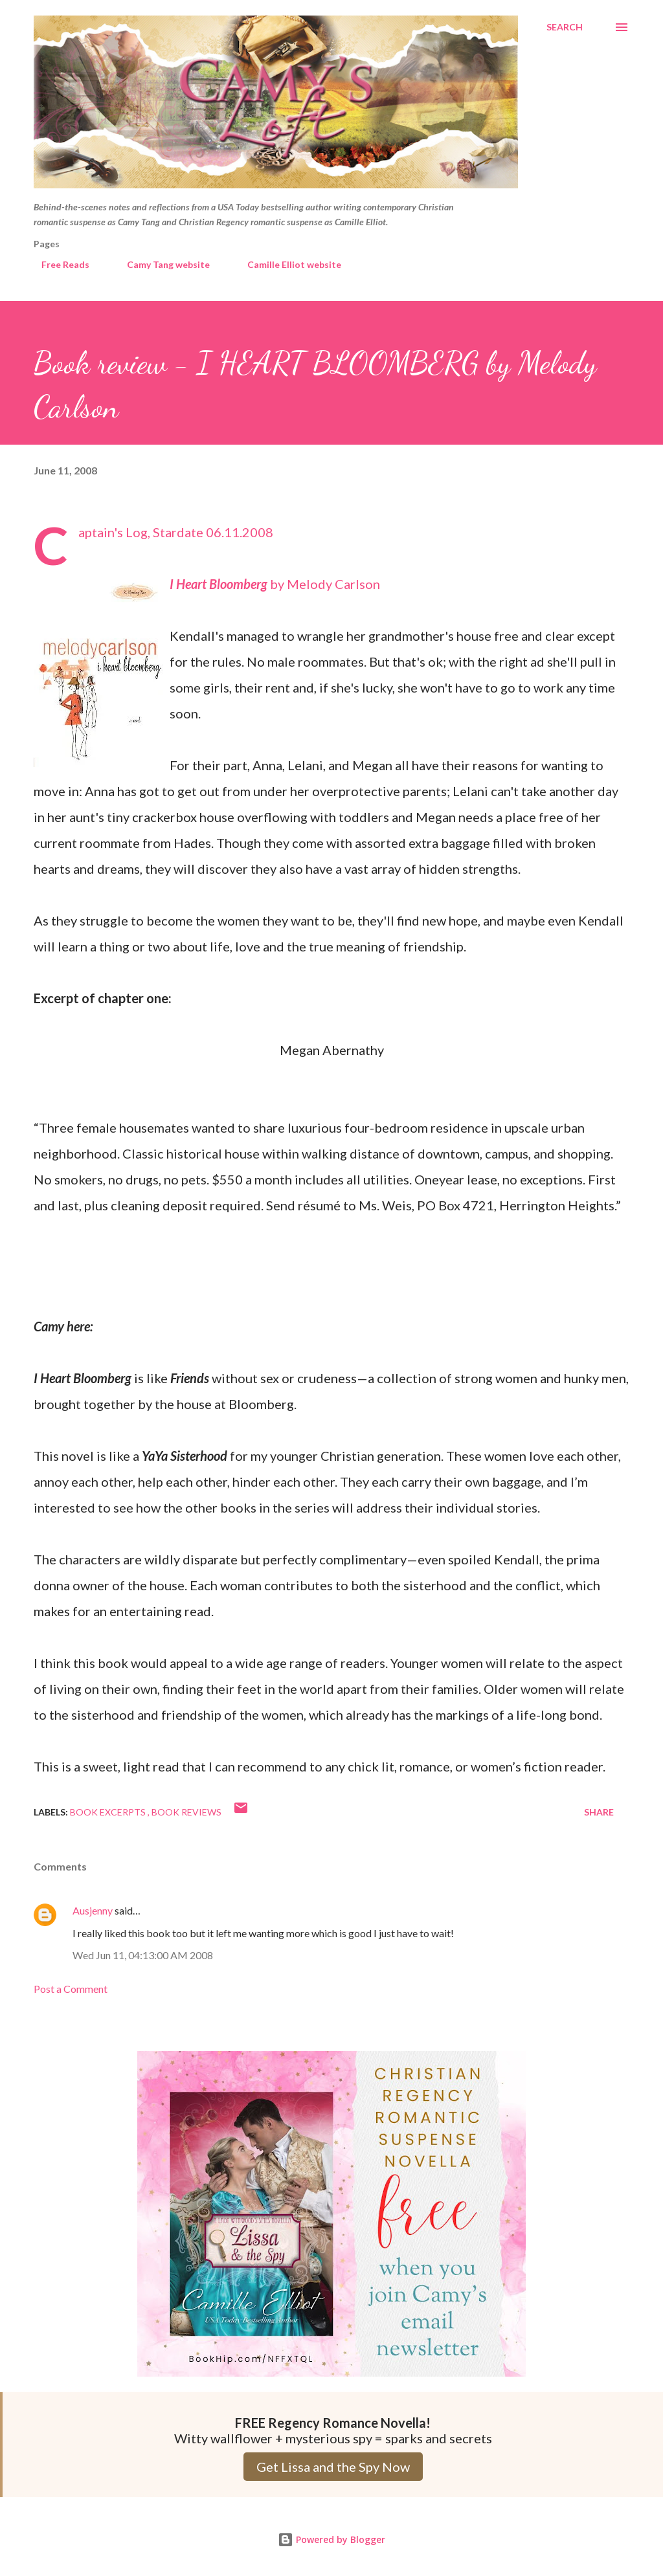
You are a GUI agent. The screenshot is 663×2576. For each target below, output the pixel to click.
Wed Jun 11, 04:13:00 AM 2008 (143, 1955)
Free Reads (58, 264)
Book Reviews (186, 1811)
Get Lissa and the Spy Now (333, 2466)
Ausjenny (93, 1910)
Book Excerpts (109, 1811)
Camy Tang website (160, 264)
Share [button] (599, 1811)
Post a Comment (70, 1988)
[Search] (564, 27)
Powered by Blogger (331, 2539)
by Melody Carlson (275, 584)
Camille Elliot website (286, 264)
